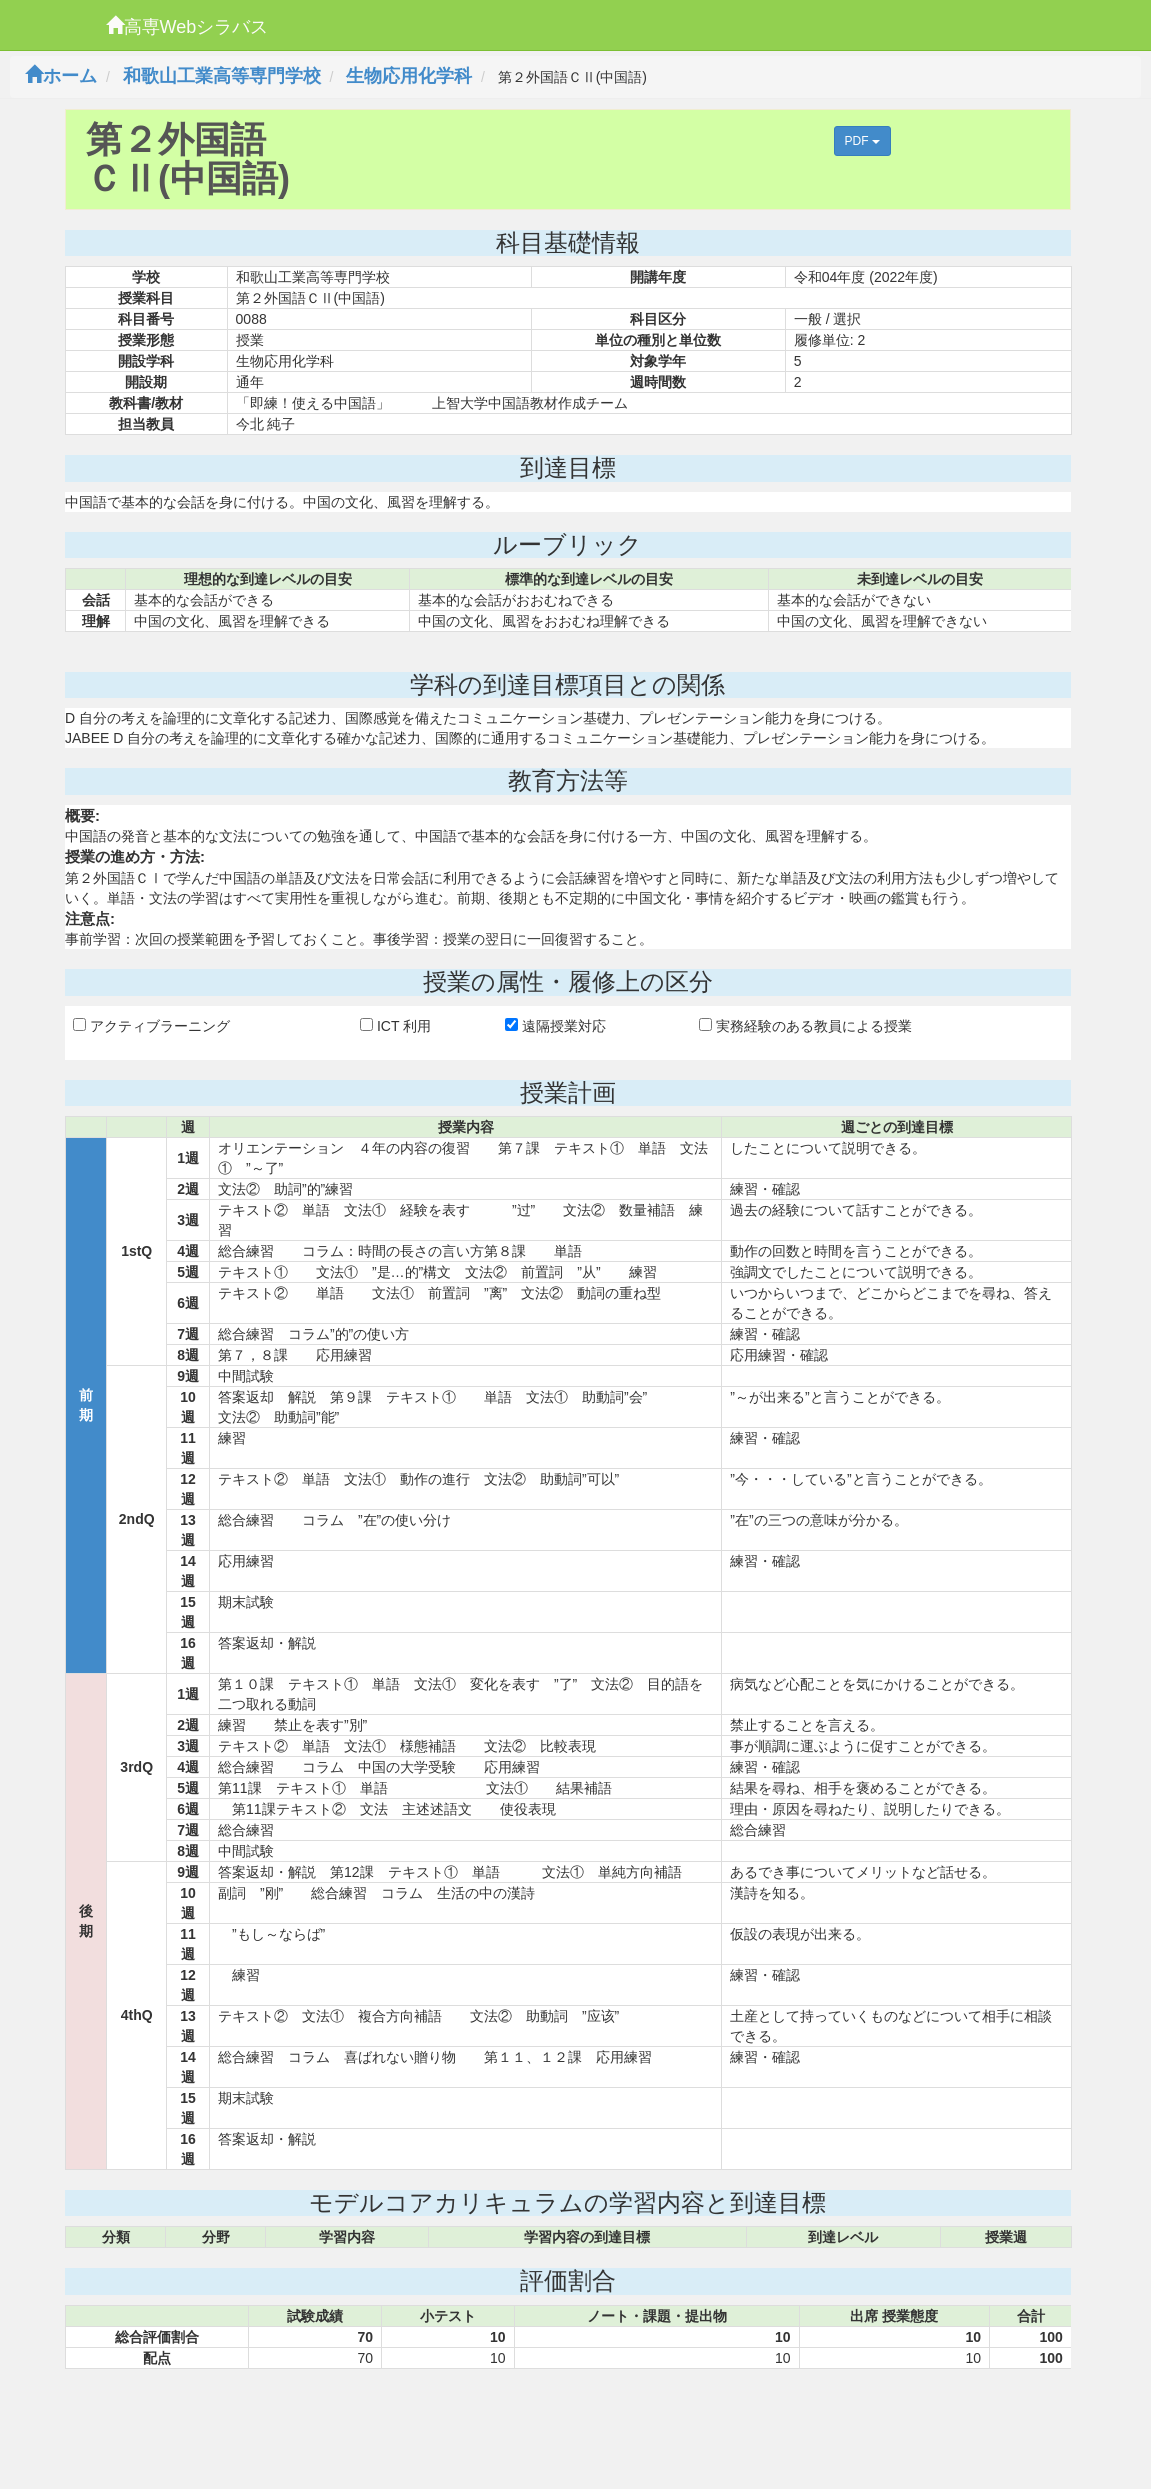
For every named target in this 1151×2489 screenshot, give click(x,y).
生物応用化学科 (409, 76)
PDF (862, 141)
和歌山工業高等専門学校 (222, 76)
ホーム (61, 76)
